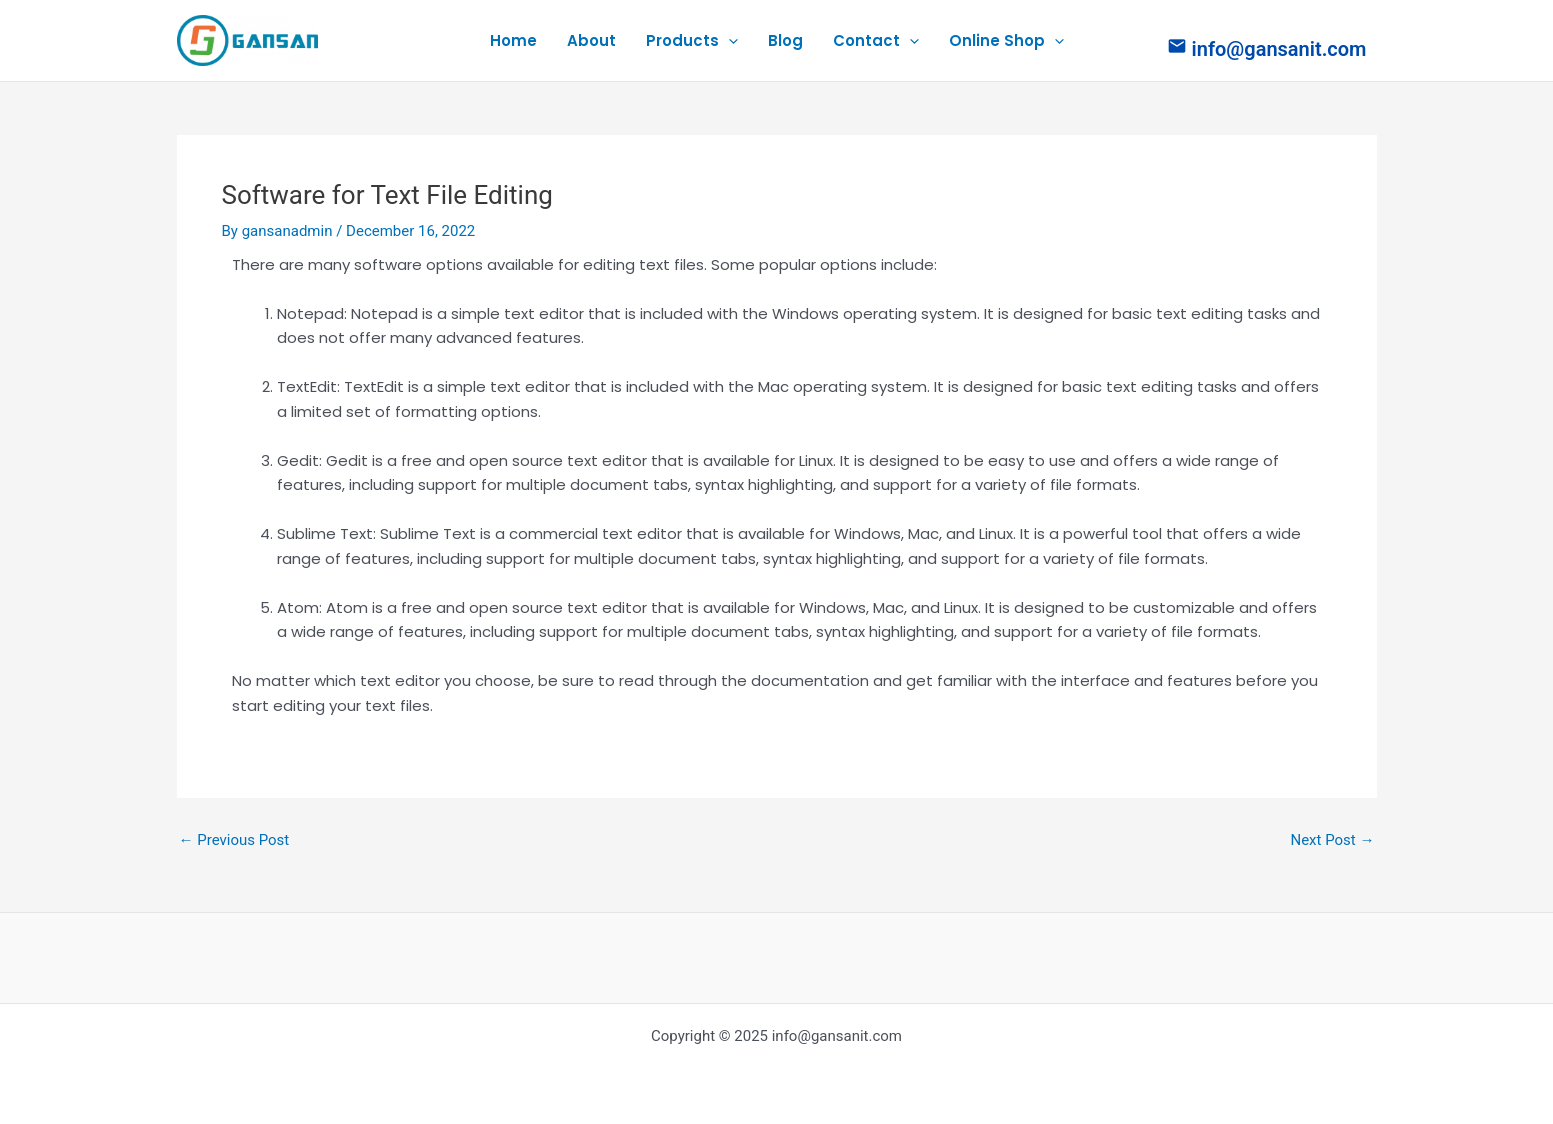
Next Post (1332, 840)
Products (692, 41)
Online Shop (1006, 41)
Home (513, 40)
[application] (728, 41)
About (591, 40)
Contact (876, 41)
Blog (785, 40)
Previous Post (234, 840)
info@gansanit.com (1279, 49)
